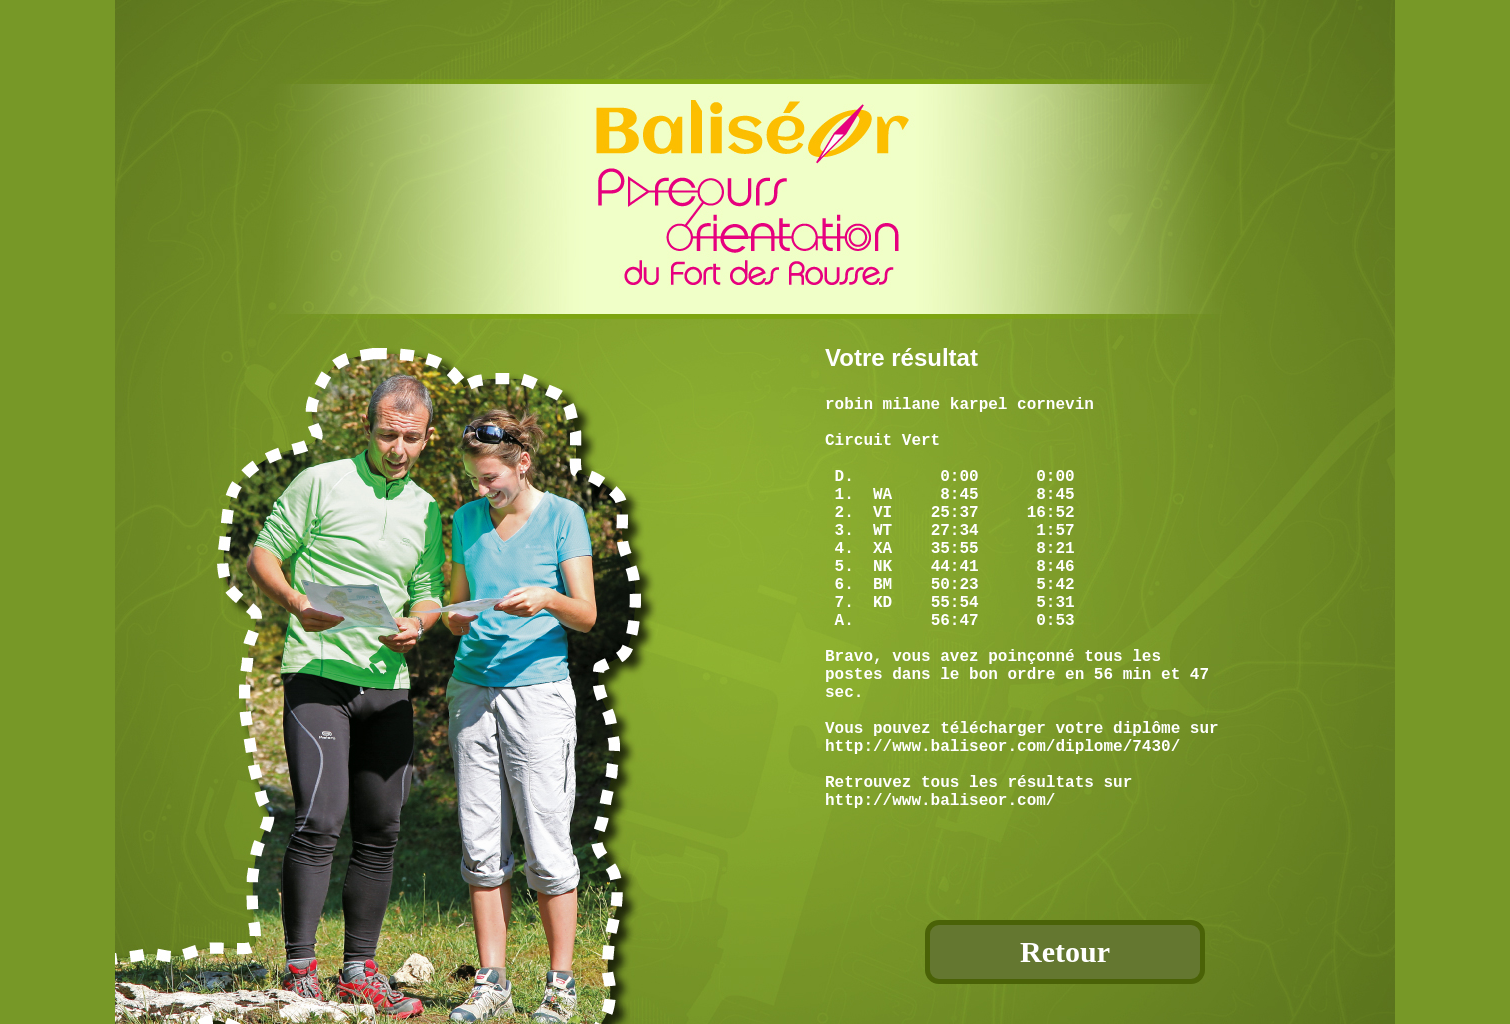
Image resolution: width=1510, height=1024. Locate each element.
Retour (1065, 951)
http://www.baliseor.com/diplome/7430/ (1002, 825)
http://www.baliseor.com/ (940, 891)
